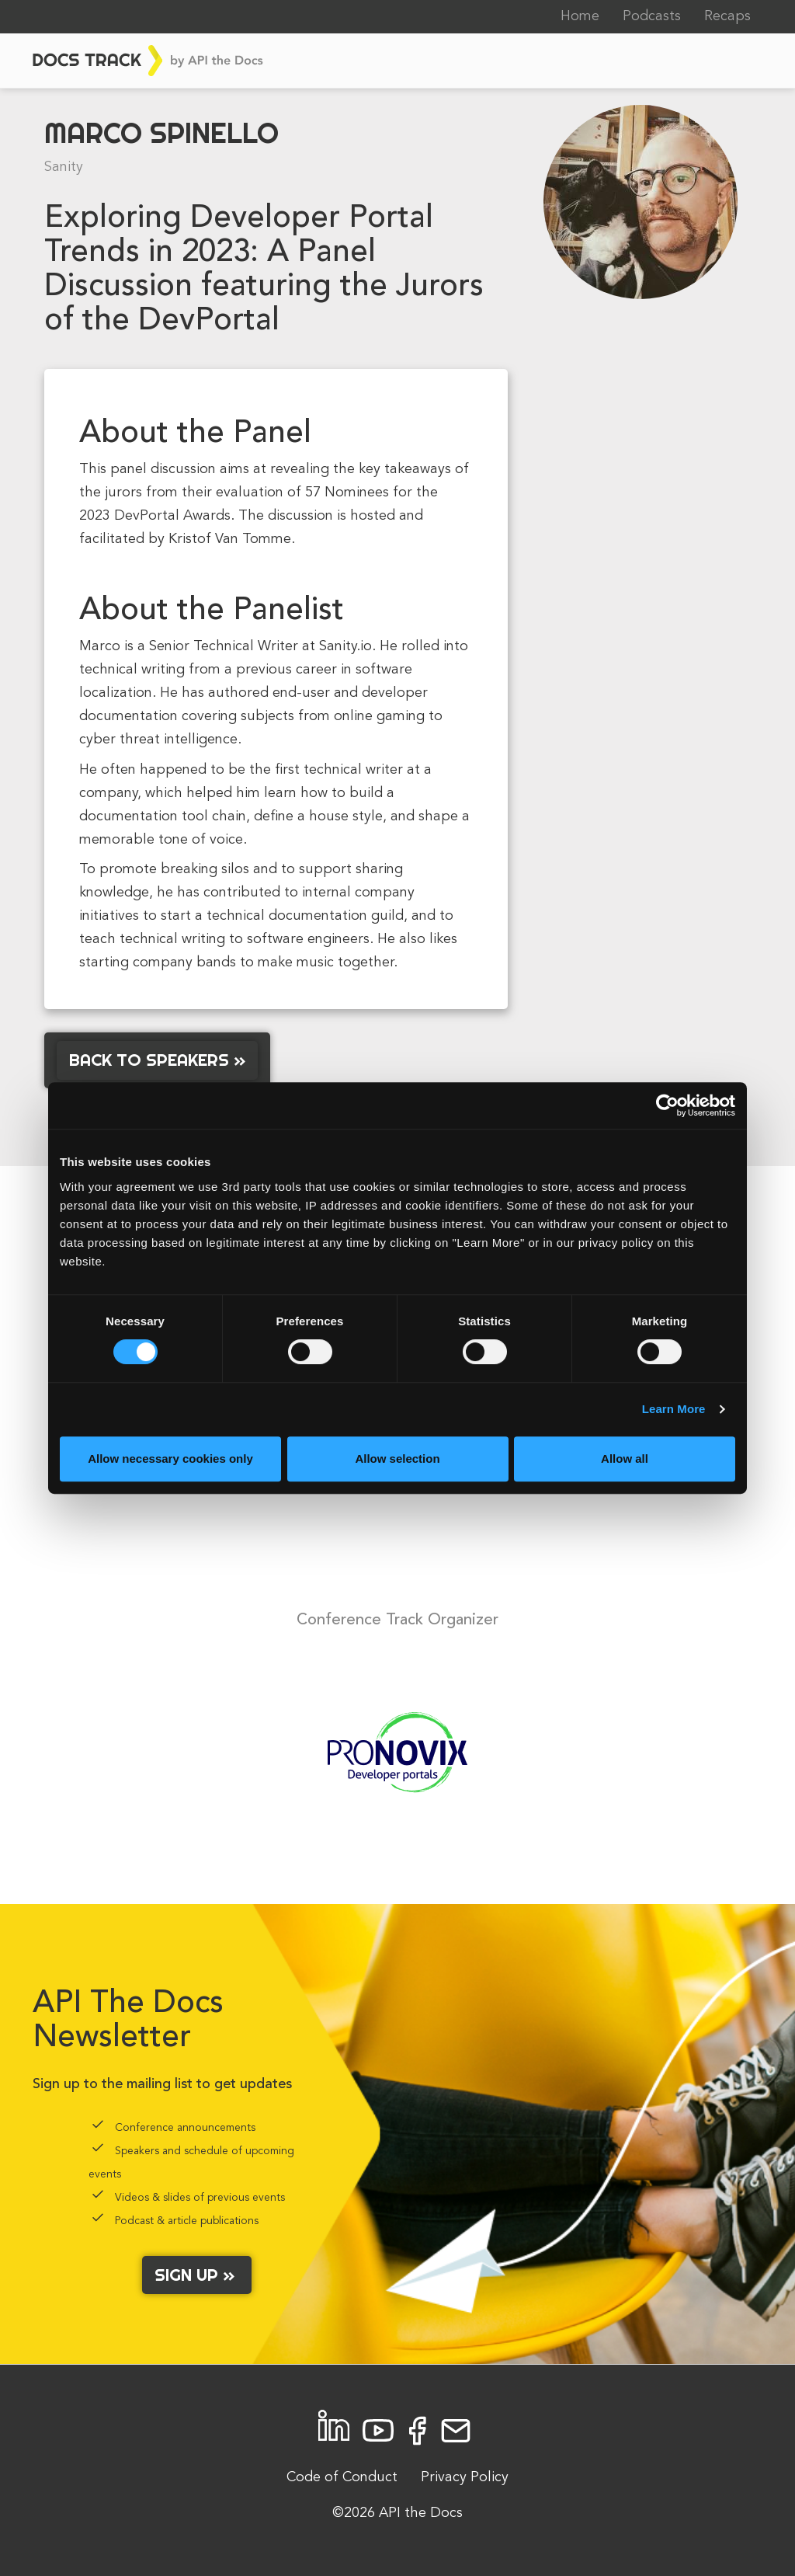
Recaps (727, 16)
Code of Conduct (342, 2477)
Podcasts (652, 16)
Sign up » (196, 2274)
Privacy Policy (465, 2477)
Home (580, 16)
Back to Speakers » (157, 1059)
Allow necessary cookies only (170, 1458)
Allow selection (397, 1458)
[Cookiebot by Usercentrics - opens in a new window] (667, 1105)
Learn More (674, 1408)
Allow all (624, 1458)
